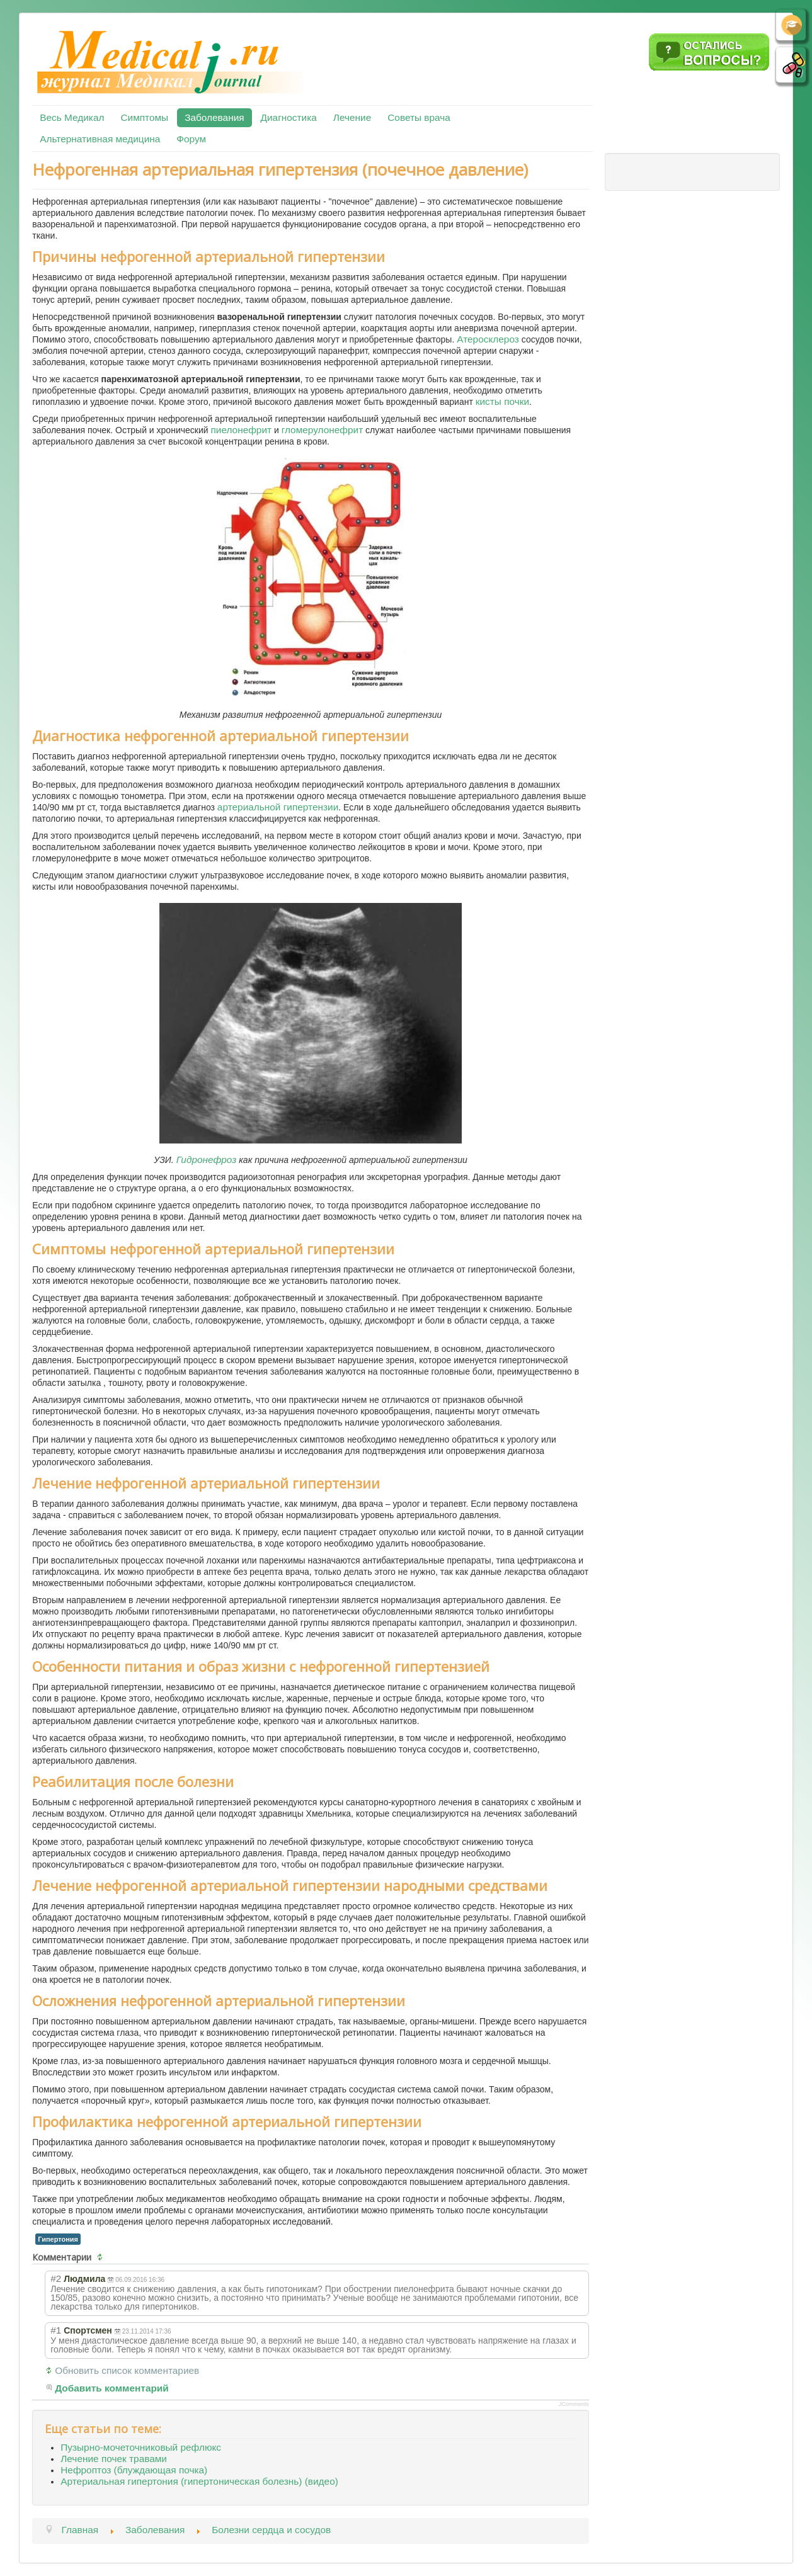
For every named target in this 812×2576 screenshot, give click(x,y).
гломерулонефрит (322, 429)
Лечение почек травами (113, 2458)
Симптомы (144, 117)
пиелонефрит (241, 429)
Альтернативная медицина (100, 138)
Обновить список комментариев (127, 2370)
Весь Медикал (72, 117)
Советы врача (418, 117)
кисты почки (502, 401)
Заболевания (214, 117)
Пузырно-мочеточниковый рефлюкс (140, 2447)
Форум (191, 138)
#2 (55, 2278)
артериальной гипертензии (277, 807)
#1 (55, 2330)
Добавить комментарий (112, 2388)
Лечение (352, 117)
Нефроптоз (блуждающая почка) (133, 2470)
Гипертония (58, 2239)
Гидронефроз (206, 1159)
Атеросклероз (488, 339)
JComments (574, 2404)
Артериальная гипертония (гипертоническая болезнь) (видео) (199, 2481)
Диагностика (289, 117)
